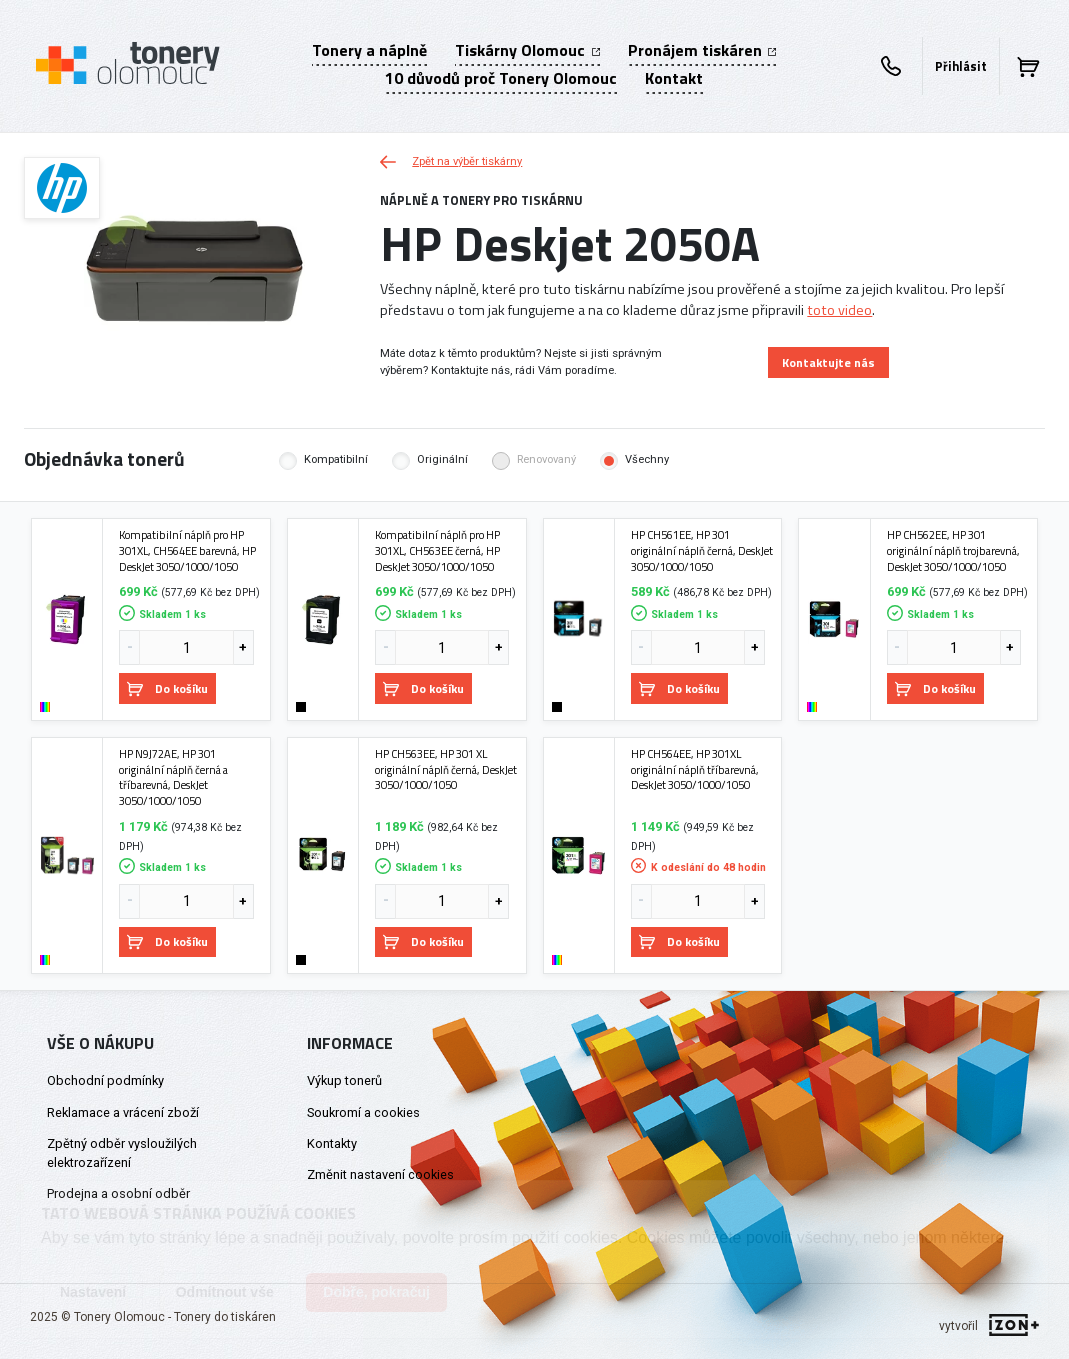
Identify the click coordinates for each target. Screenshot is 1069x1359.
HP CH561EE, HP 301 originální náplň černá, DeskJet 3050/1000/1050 (702, 550)
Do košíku (167, 688)
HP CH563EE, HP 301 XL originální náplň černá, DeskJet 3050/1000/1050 (446, 769)
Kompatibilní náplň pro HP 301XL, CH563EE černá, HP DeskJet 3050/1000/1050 (437, 550)
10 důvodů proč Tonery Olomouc (501, 78)
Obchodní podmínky (105, 1080)
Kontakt (674, 78)
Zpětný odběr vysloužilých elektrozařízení (122, 1153)
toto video (839, 310)
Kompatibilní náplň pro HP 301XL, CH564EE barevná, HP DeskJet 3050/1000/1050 (187, 550)
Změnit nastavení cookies (380, 1174)
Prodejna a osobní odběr (118, 1193)
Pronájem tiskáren (702, 50)
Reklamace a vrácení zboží (123, 1112)
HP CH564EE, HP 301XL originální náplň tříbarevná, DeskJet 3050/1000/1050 (695, 769)
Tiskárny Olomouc (527, 50)
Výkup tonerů (344, 1080)
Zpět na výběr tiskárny (451, 161)
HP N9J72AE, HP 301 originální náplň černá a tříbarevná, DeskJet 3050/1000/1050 (173, 777)
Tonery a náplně (369, 50)
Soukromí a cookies (363, 1112)
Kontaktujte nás (828, 362)
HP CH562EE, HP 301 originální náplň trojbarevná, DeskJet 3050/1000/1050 (953, 550)
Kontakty (332, 1143)
